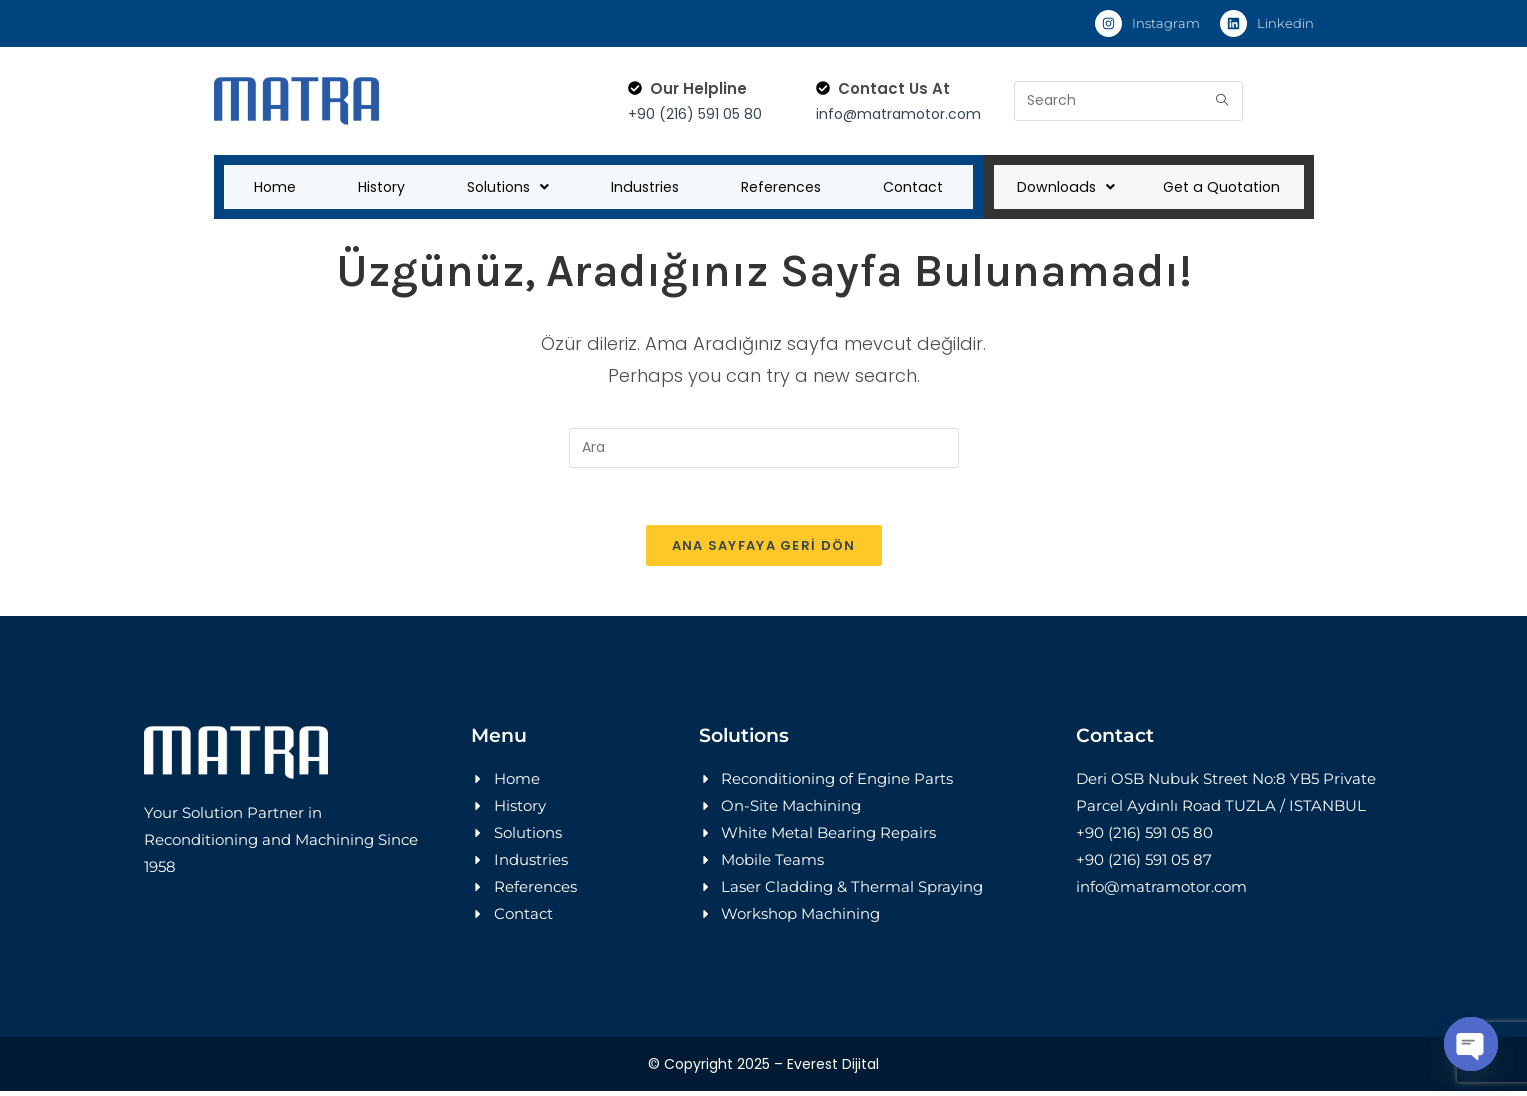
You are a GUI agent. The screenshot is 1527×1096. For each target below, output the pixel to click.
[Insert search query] (764, 450)
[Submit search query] (1223, 101)
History (379, 187)
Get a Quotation (1220, 187)
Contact (913, 187)
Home (274, 187)
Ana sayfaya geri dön (764, 550)
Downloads (1066, 187)
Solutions (505, 187)
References (780, 187)
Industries (643, 187)
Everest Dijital (833, 1069)
